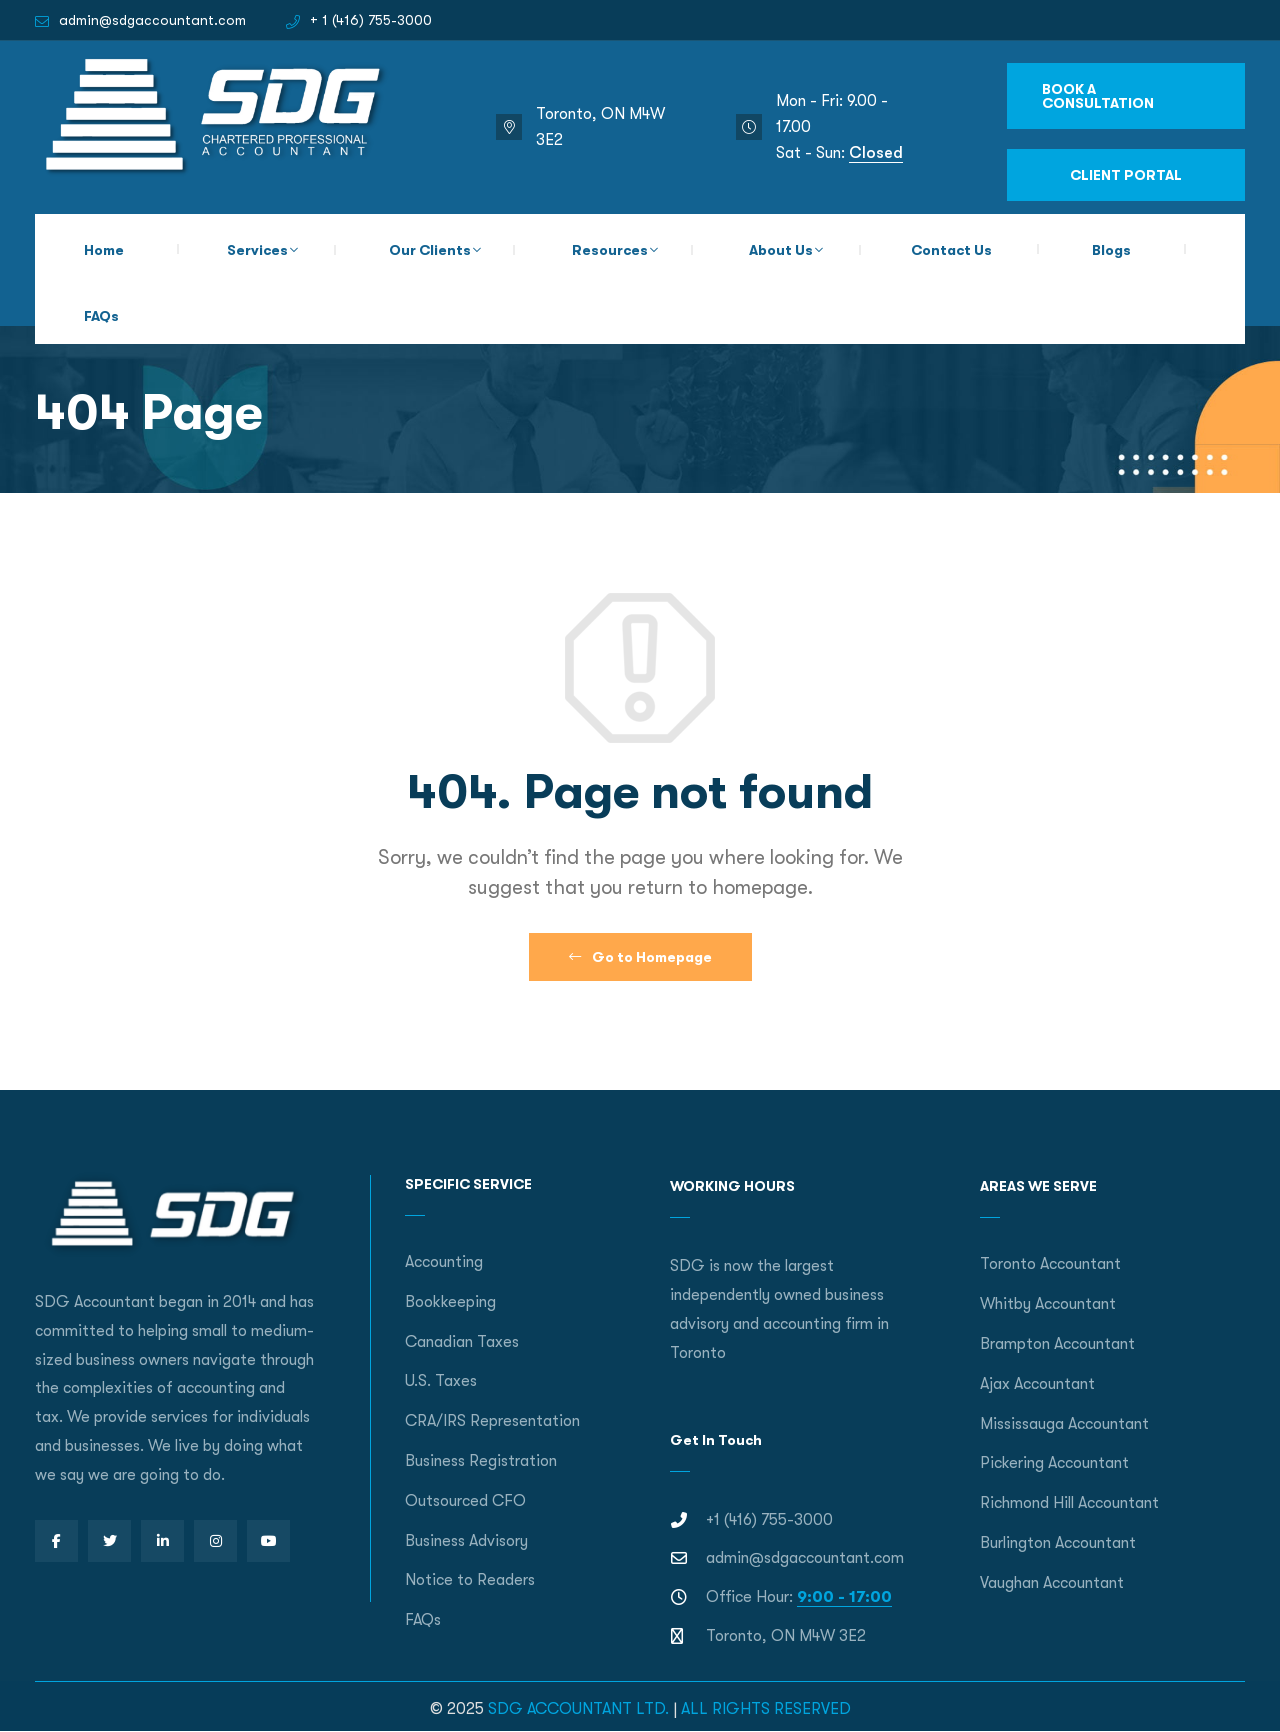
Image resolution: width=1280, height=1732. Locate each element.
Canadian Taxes (462, 1342)
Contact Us (951, 250)
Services (257, 250)
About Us (781, 250)
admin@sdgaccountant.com (152, 20)
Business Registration (481, 1461)
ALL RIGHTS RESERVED (766, 1709)
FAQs (101, 316)
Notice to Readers (470, 1580)
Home (104, 250)
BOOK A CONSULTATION (1098, 96)
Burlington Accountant (1058, 1543)
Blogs (1111, 250)
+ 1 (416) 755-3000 (371, 20)
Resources (610, 250)
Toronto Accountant (1050, 1264)
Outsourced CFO (465, 1501)
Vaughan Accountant (1052, 1583)
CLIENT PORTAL (1126, 175)
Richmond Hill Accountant (1069, 1503)
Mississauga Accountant (1064, 1424)
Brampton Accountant (1057, 1344)
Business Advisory (466, 1541)
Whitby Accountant (1048, 1304)
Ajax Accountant (1037, 1384)
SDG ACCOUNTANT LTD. (578, 1709)
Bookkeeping (450, 1302)
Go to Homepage (640, 957)
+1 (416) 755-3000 (769, 1520)
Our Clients (430, 250)
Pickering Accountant (1054, 1463)
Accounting (444, 1262)
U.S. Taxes (441, 1381)
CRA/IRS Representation (492, 1421)
